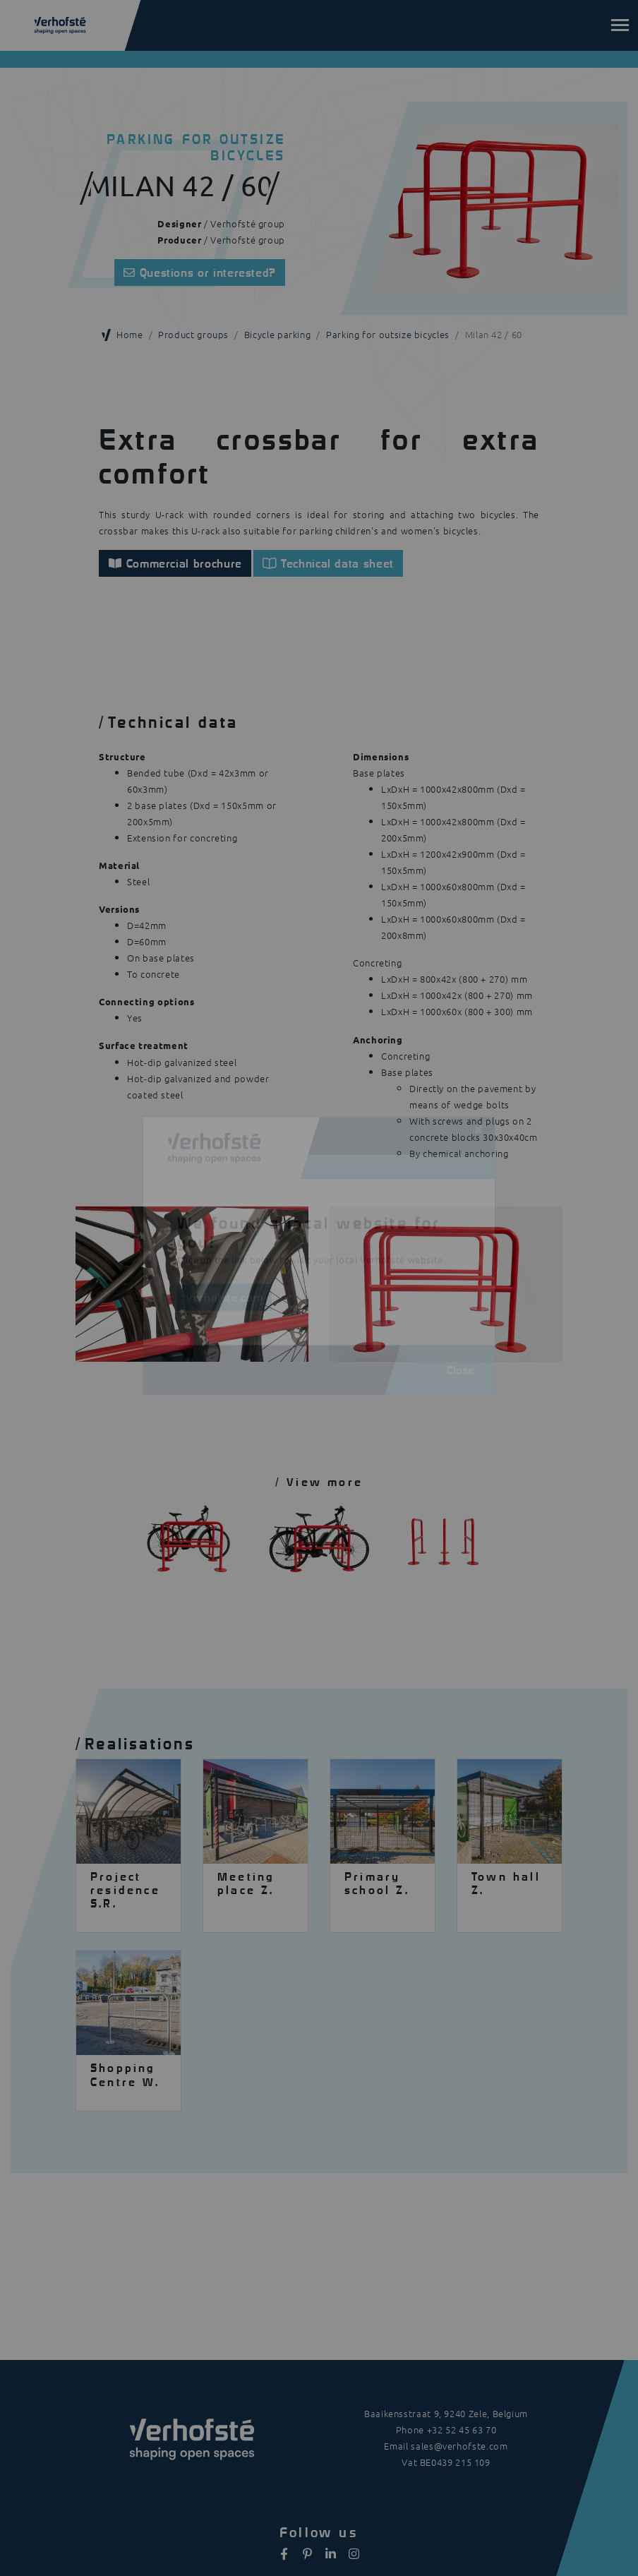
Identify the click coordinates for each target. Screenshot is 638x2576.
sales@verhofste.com (459, 2445)
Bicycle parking (277, 334)
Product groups (193, 334)
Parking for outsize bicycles (388, 334)
